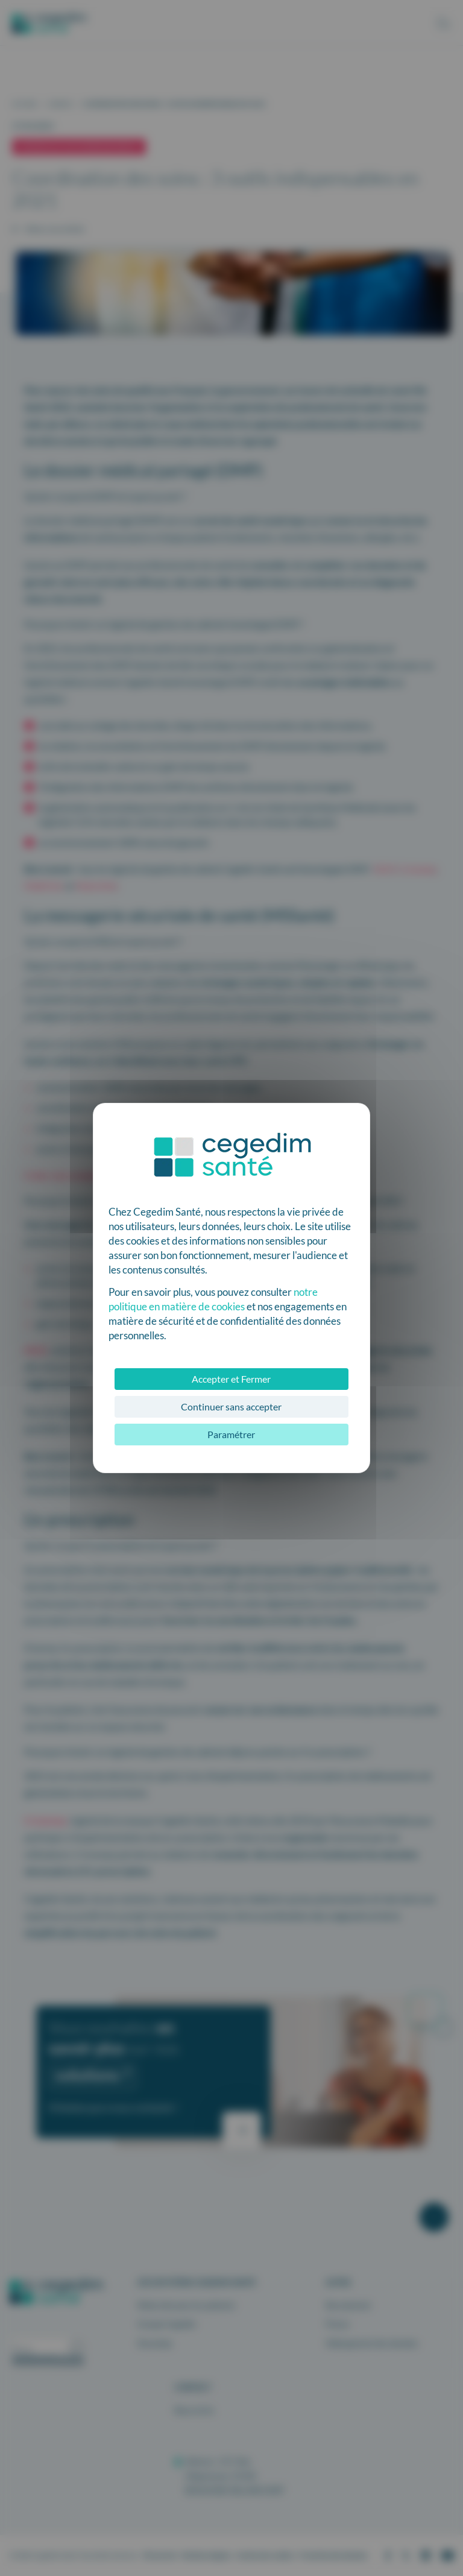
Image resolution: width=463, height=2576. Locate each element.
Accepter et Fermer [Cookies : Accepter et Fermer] (231, 1378)
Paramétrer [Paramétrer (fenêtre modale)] (231, 1434)
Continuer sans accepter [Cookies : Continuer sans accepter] (231, 1406)
